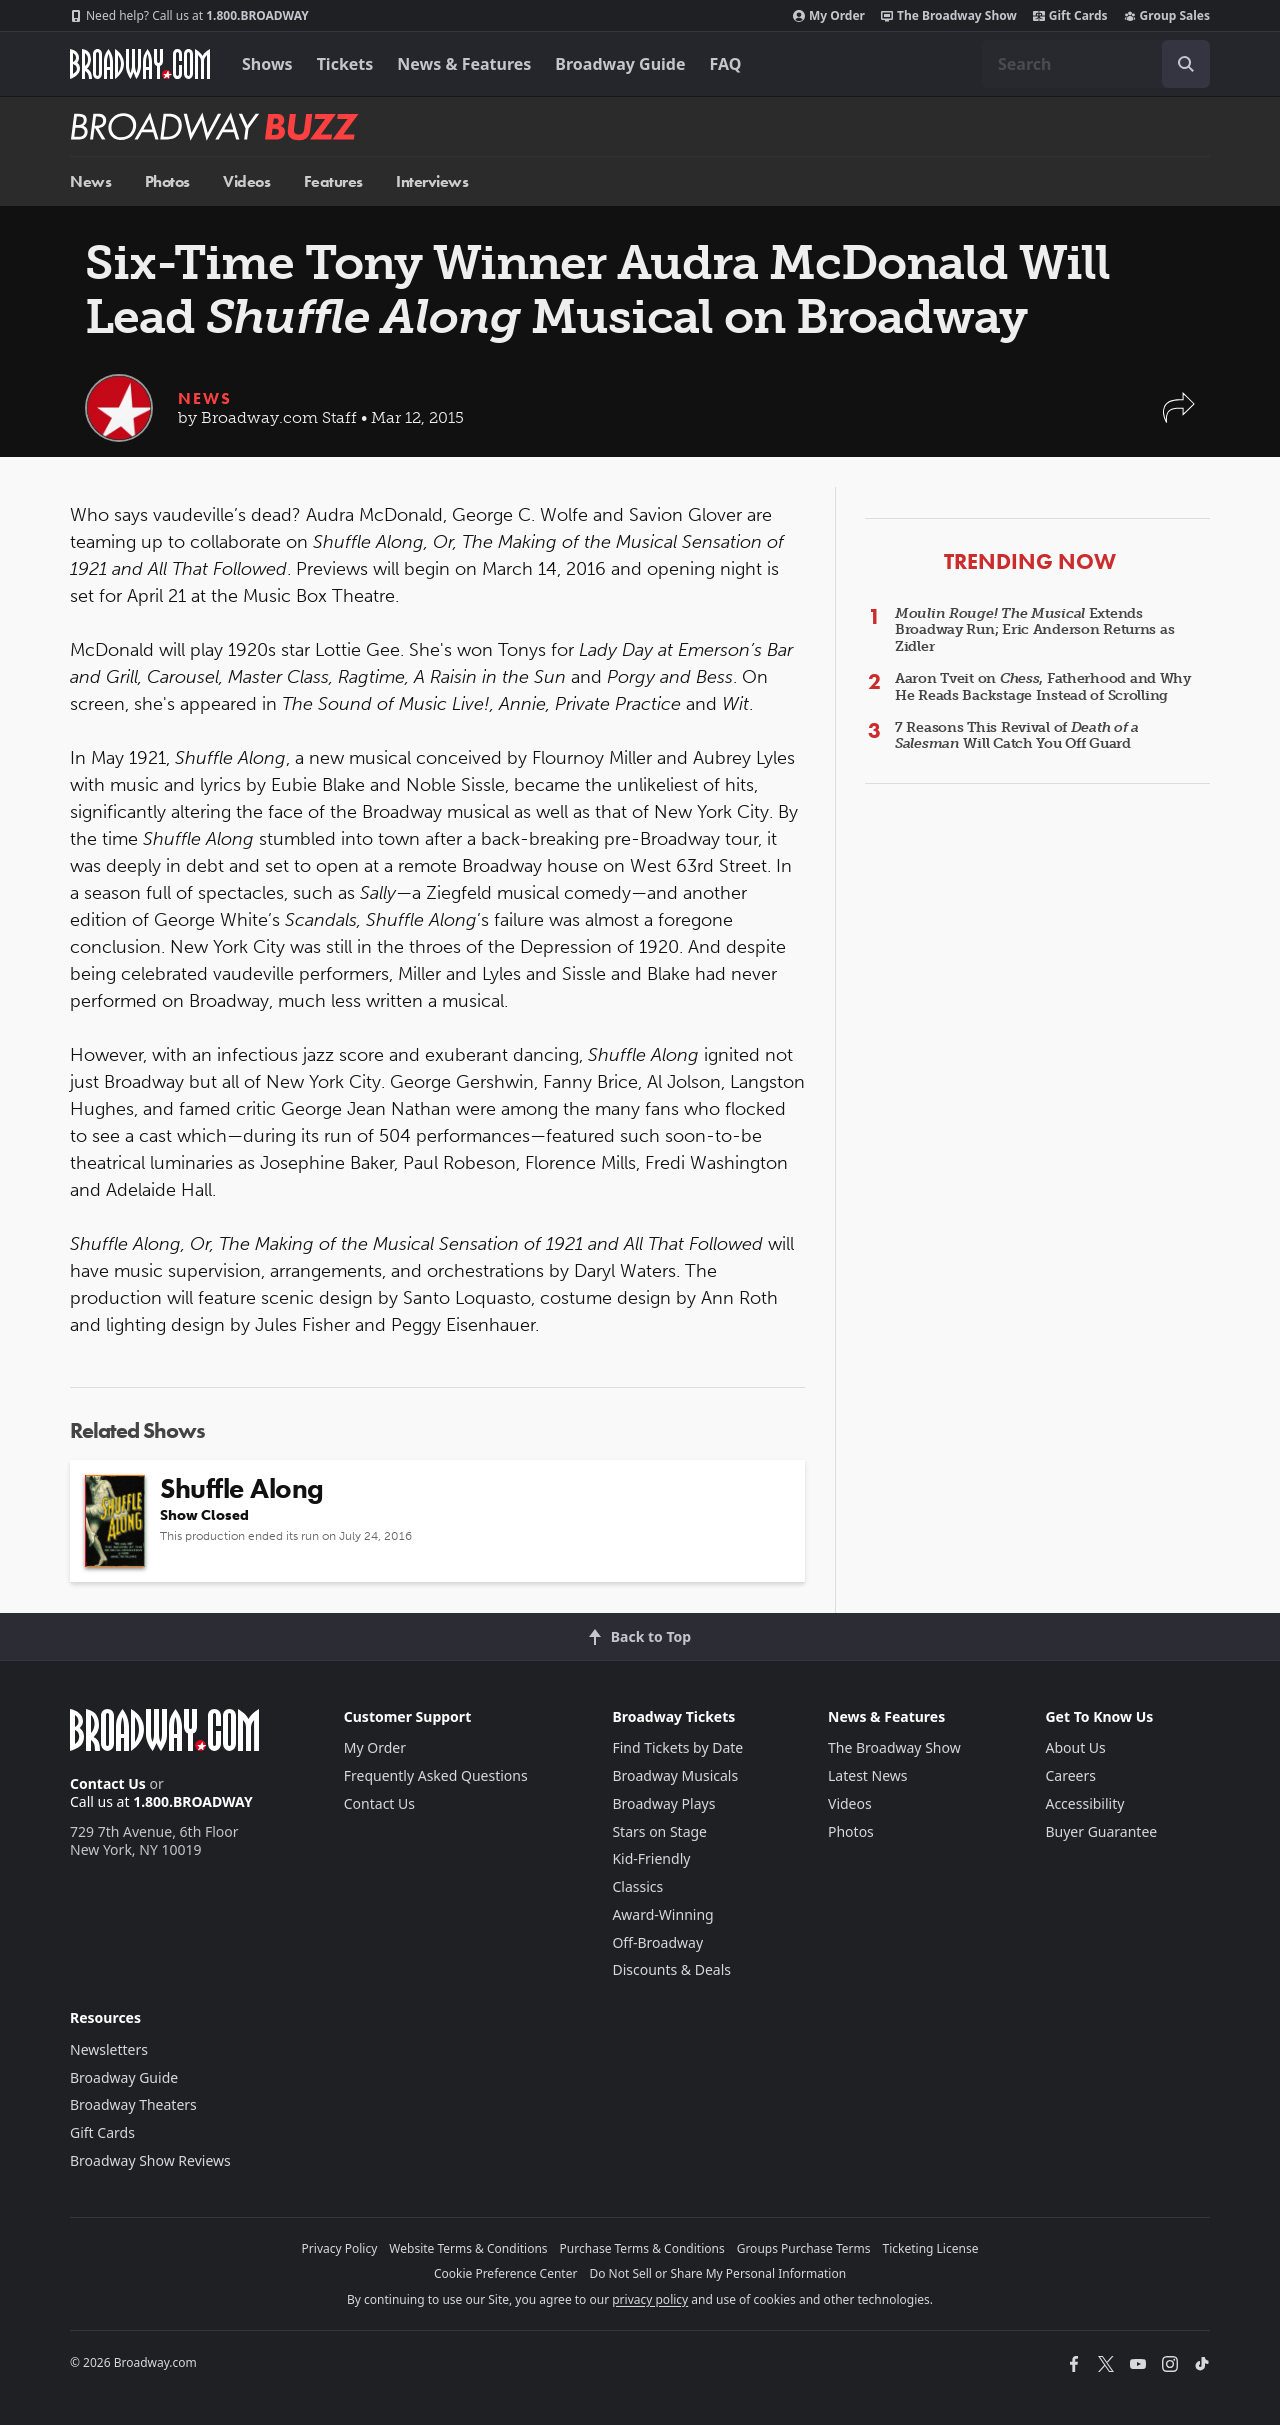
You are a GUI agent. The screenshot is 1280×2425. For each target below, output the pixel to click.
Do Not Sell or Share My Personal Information (717, 2273)
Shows (267, 64)
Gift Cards (1070, 16)
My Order (829, 16)
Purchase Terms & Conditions (642, 2248)
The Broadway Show (949, 16)
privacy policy (650, 2299)
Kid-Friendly (651, 1858)
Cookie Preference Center (506, 2273)
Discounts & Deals (671, 1969)
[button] (1179, 417)
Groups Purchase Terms (804, 2248)
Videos (246, 181)
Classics (637, 1886)
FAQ (726, 64)
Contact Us (108, 1783)
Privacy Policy (340, 2248)
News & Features (464, 64)
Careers (1070, 1775)
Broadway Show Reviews (150, 2160)
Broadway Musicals (675, 1775)
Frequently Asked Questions (436, 1775)
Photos (167, 181)
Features (333, 181)
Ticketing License (931, 2248)
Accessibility (1084, 1803)
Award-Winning (662, 1914)
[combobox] (1096, 64)
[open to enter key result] (1186, 64)
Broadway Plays (663, 1803)
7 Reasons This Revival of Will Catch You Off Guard (1017, 736)
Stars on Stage (659, 1831)
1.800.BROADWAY (189, 16)
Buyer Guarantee (1101, 1831)
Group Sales (1167, 16)
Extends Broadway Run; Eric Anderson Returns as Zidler (1034, 630)
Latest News (868, 1775)
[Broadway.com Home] (140, 64)
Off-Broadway (657, 1942)
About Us (1075, 1747)
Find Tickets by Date (677, 1747)
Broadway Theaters (133, 2104)
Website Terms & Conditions (468, 2248)
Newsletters (109, 2049)
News (90, 181)
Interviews (432, 181)
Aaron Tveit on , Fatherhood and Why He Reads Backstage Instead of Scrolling (1043, 687)
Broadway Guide (620, 64)
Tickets (345, 64)
